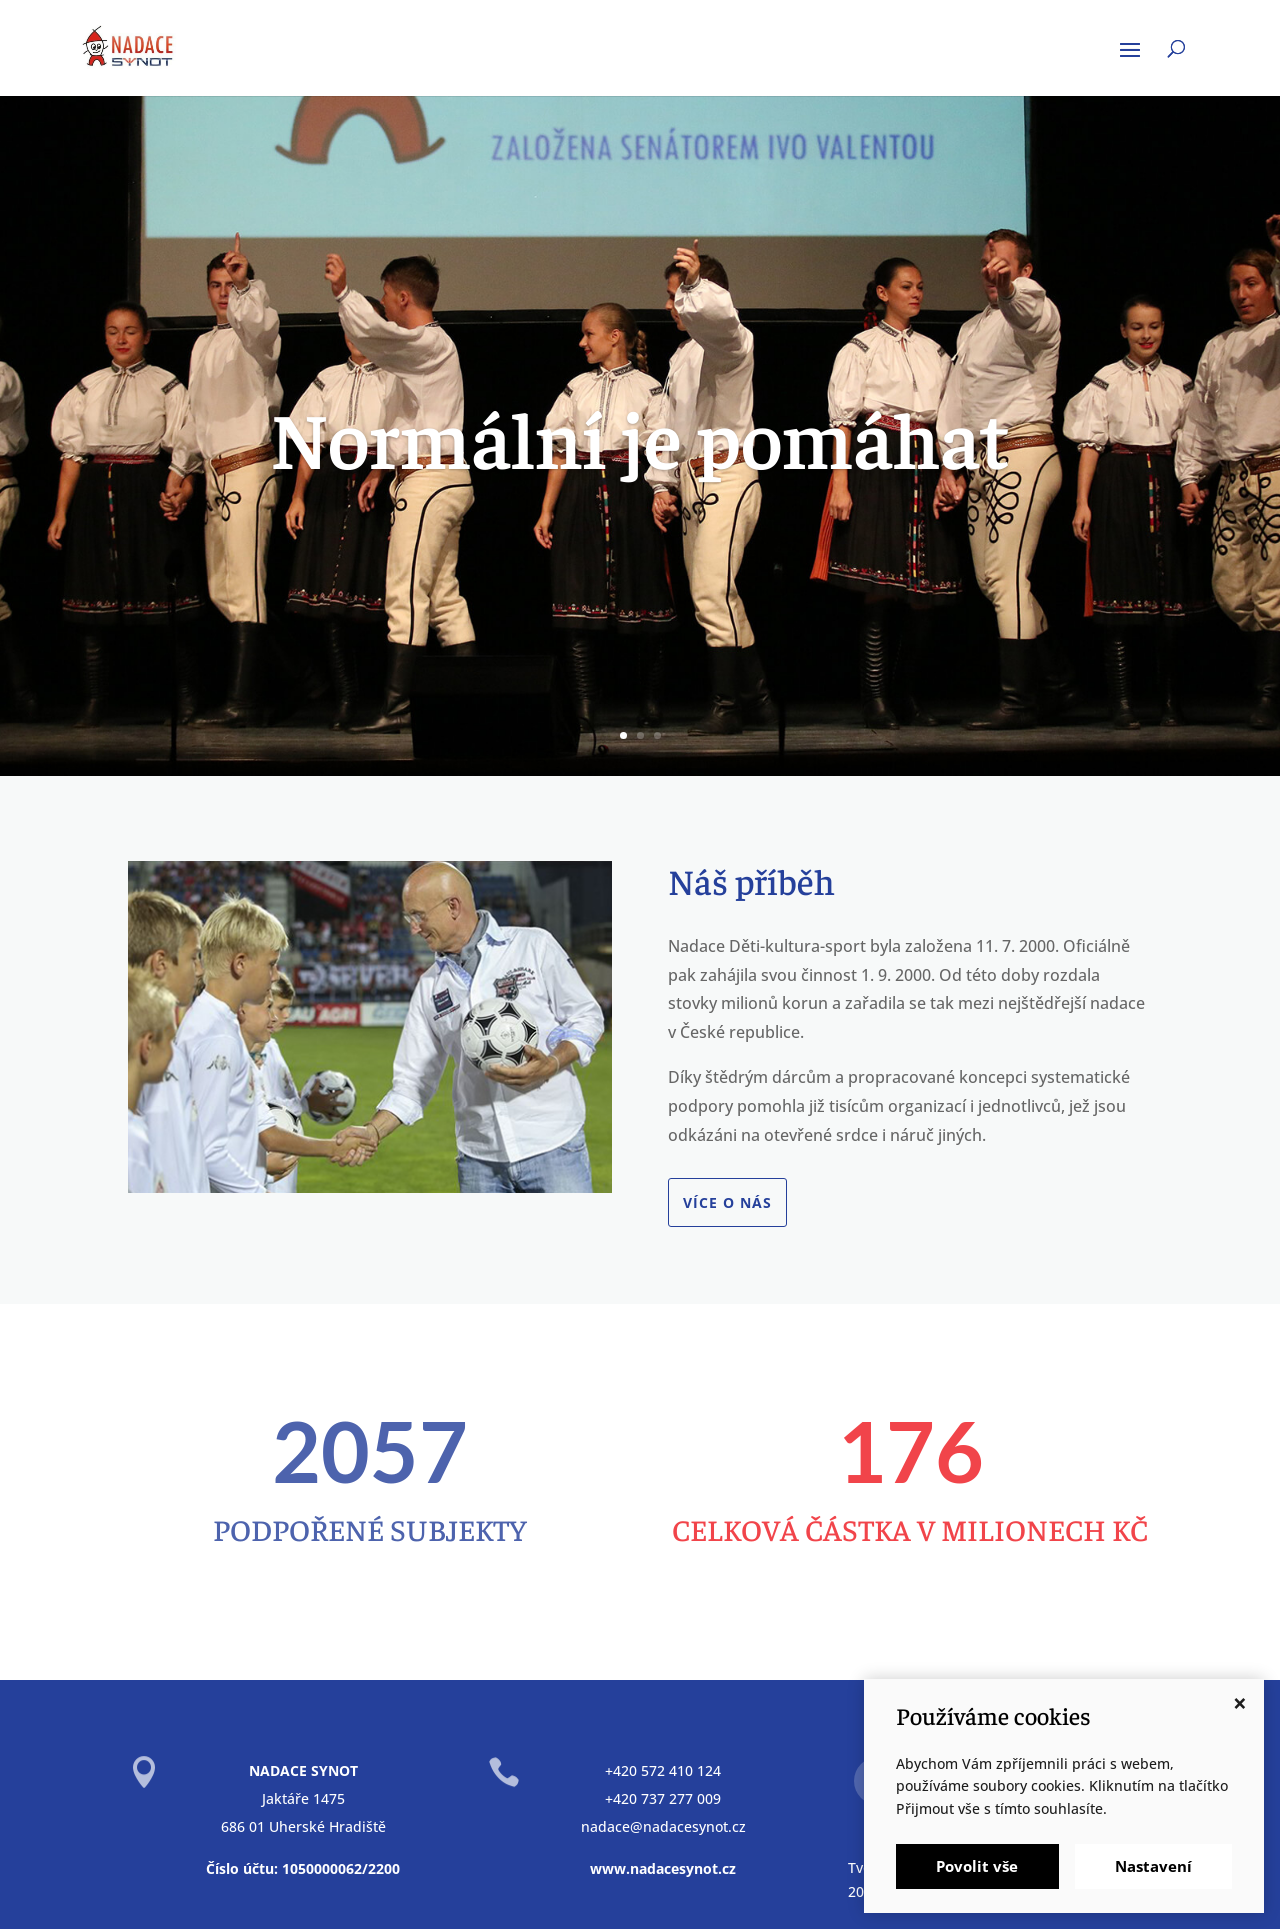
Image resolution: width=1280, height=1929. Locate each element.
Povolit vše (977, 1866)
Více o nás (727, 1202)
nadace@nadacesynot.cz (663, 1826)
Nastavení (1153, 1866)
